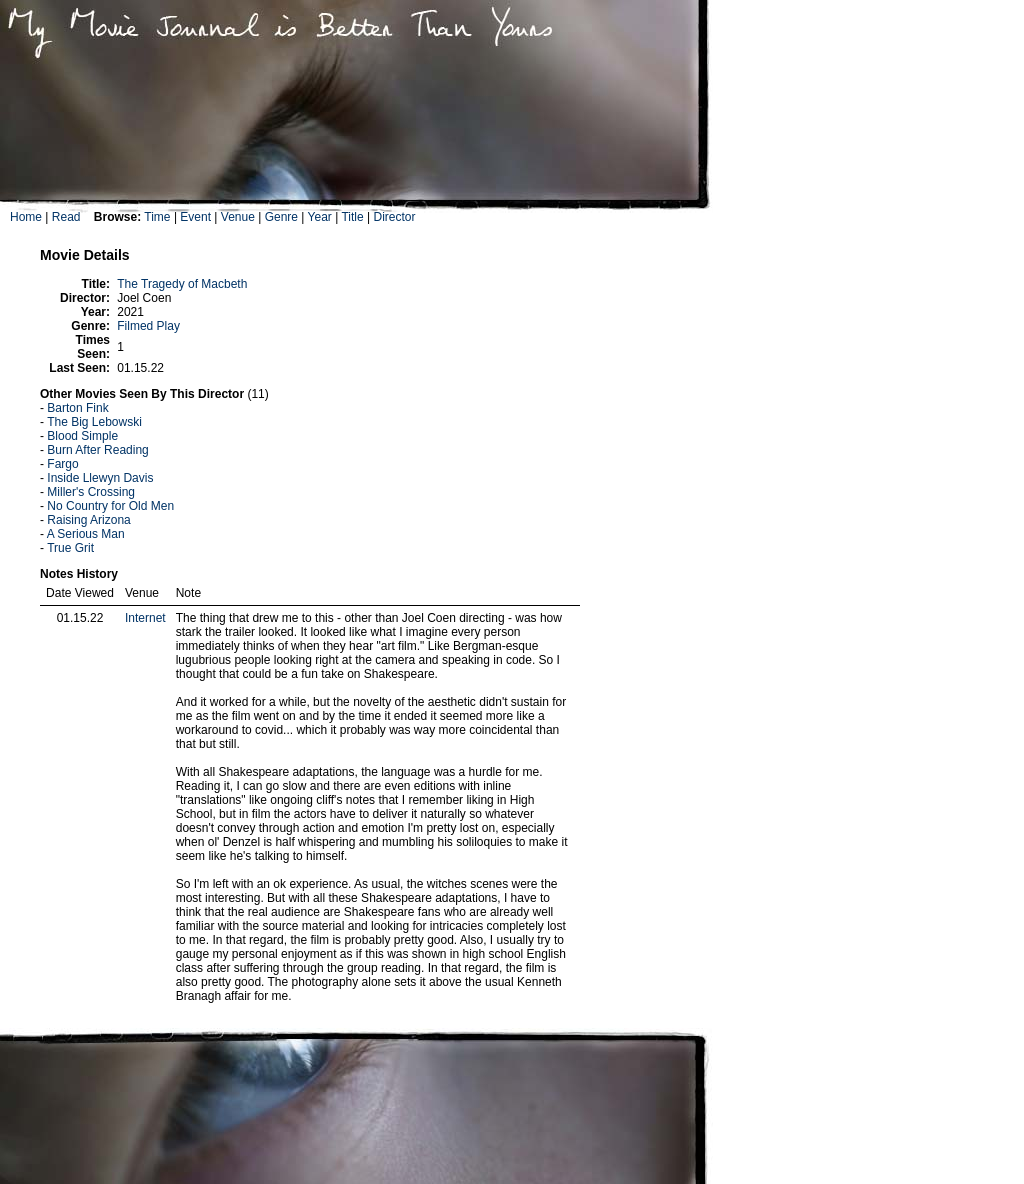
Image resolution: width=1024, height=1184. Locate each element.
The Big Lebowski (94, 422)
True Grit (70, 548)
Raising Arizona (88, 520)
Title (352, 217)
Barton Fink (77, 408)
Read (66, 217)
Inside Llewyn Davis (100, 478)
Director (394, 217)
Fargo (62, 464)
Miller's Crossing (91, 492)
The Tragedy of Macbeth (182, 284)
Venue (238, 217)
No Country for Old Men (110, 506)
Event (195, 217)
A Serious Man (86, 534)
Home (26, 217)
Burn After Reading (97, 450)
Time (157, 217)
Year (320, 217)
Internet (145, 618)
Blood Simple (82, 436)
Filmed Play (148, 326)
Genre (281, 217)
